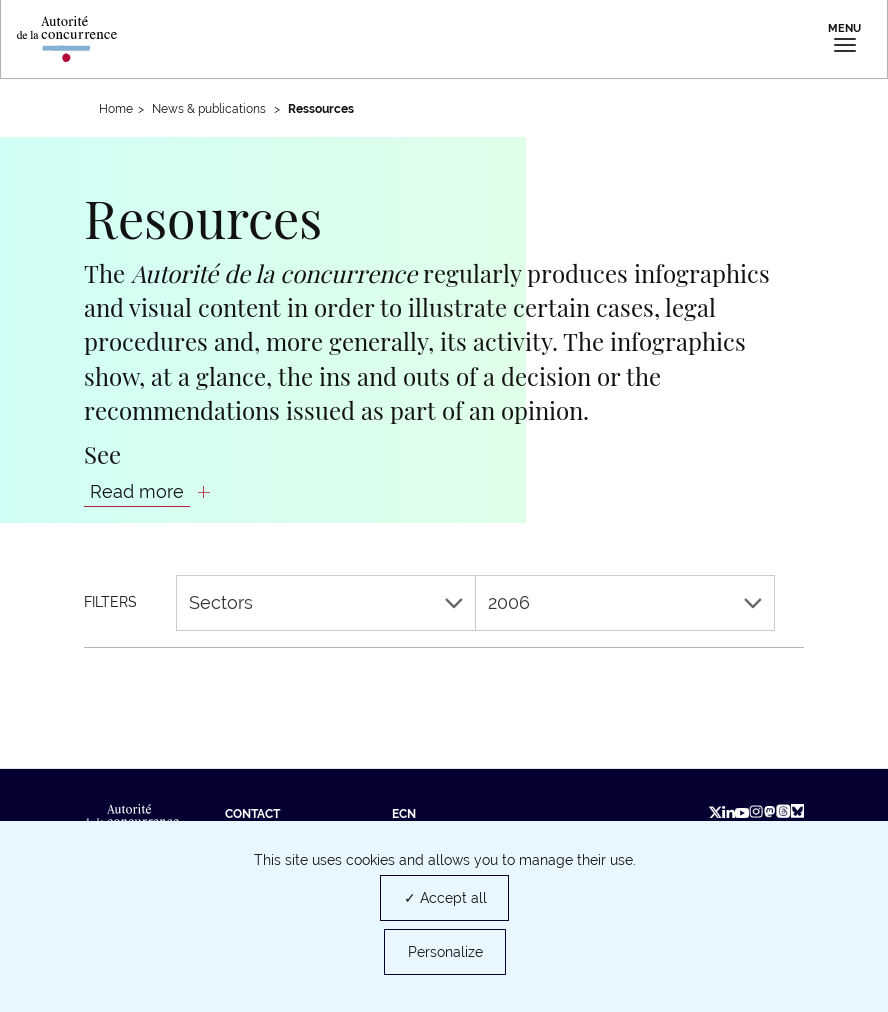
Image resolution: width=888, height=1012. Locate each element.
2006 (625, 602)
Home (116, 109)
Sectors (326, 602)
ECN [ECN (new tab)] (404, 814)
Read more (137, 491)
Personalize (445, 952)
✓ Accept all (445, 898)
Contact (252, 814)
